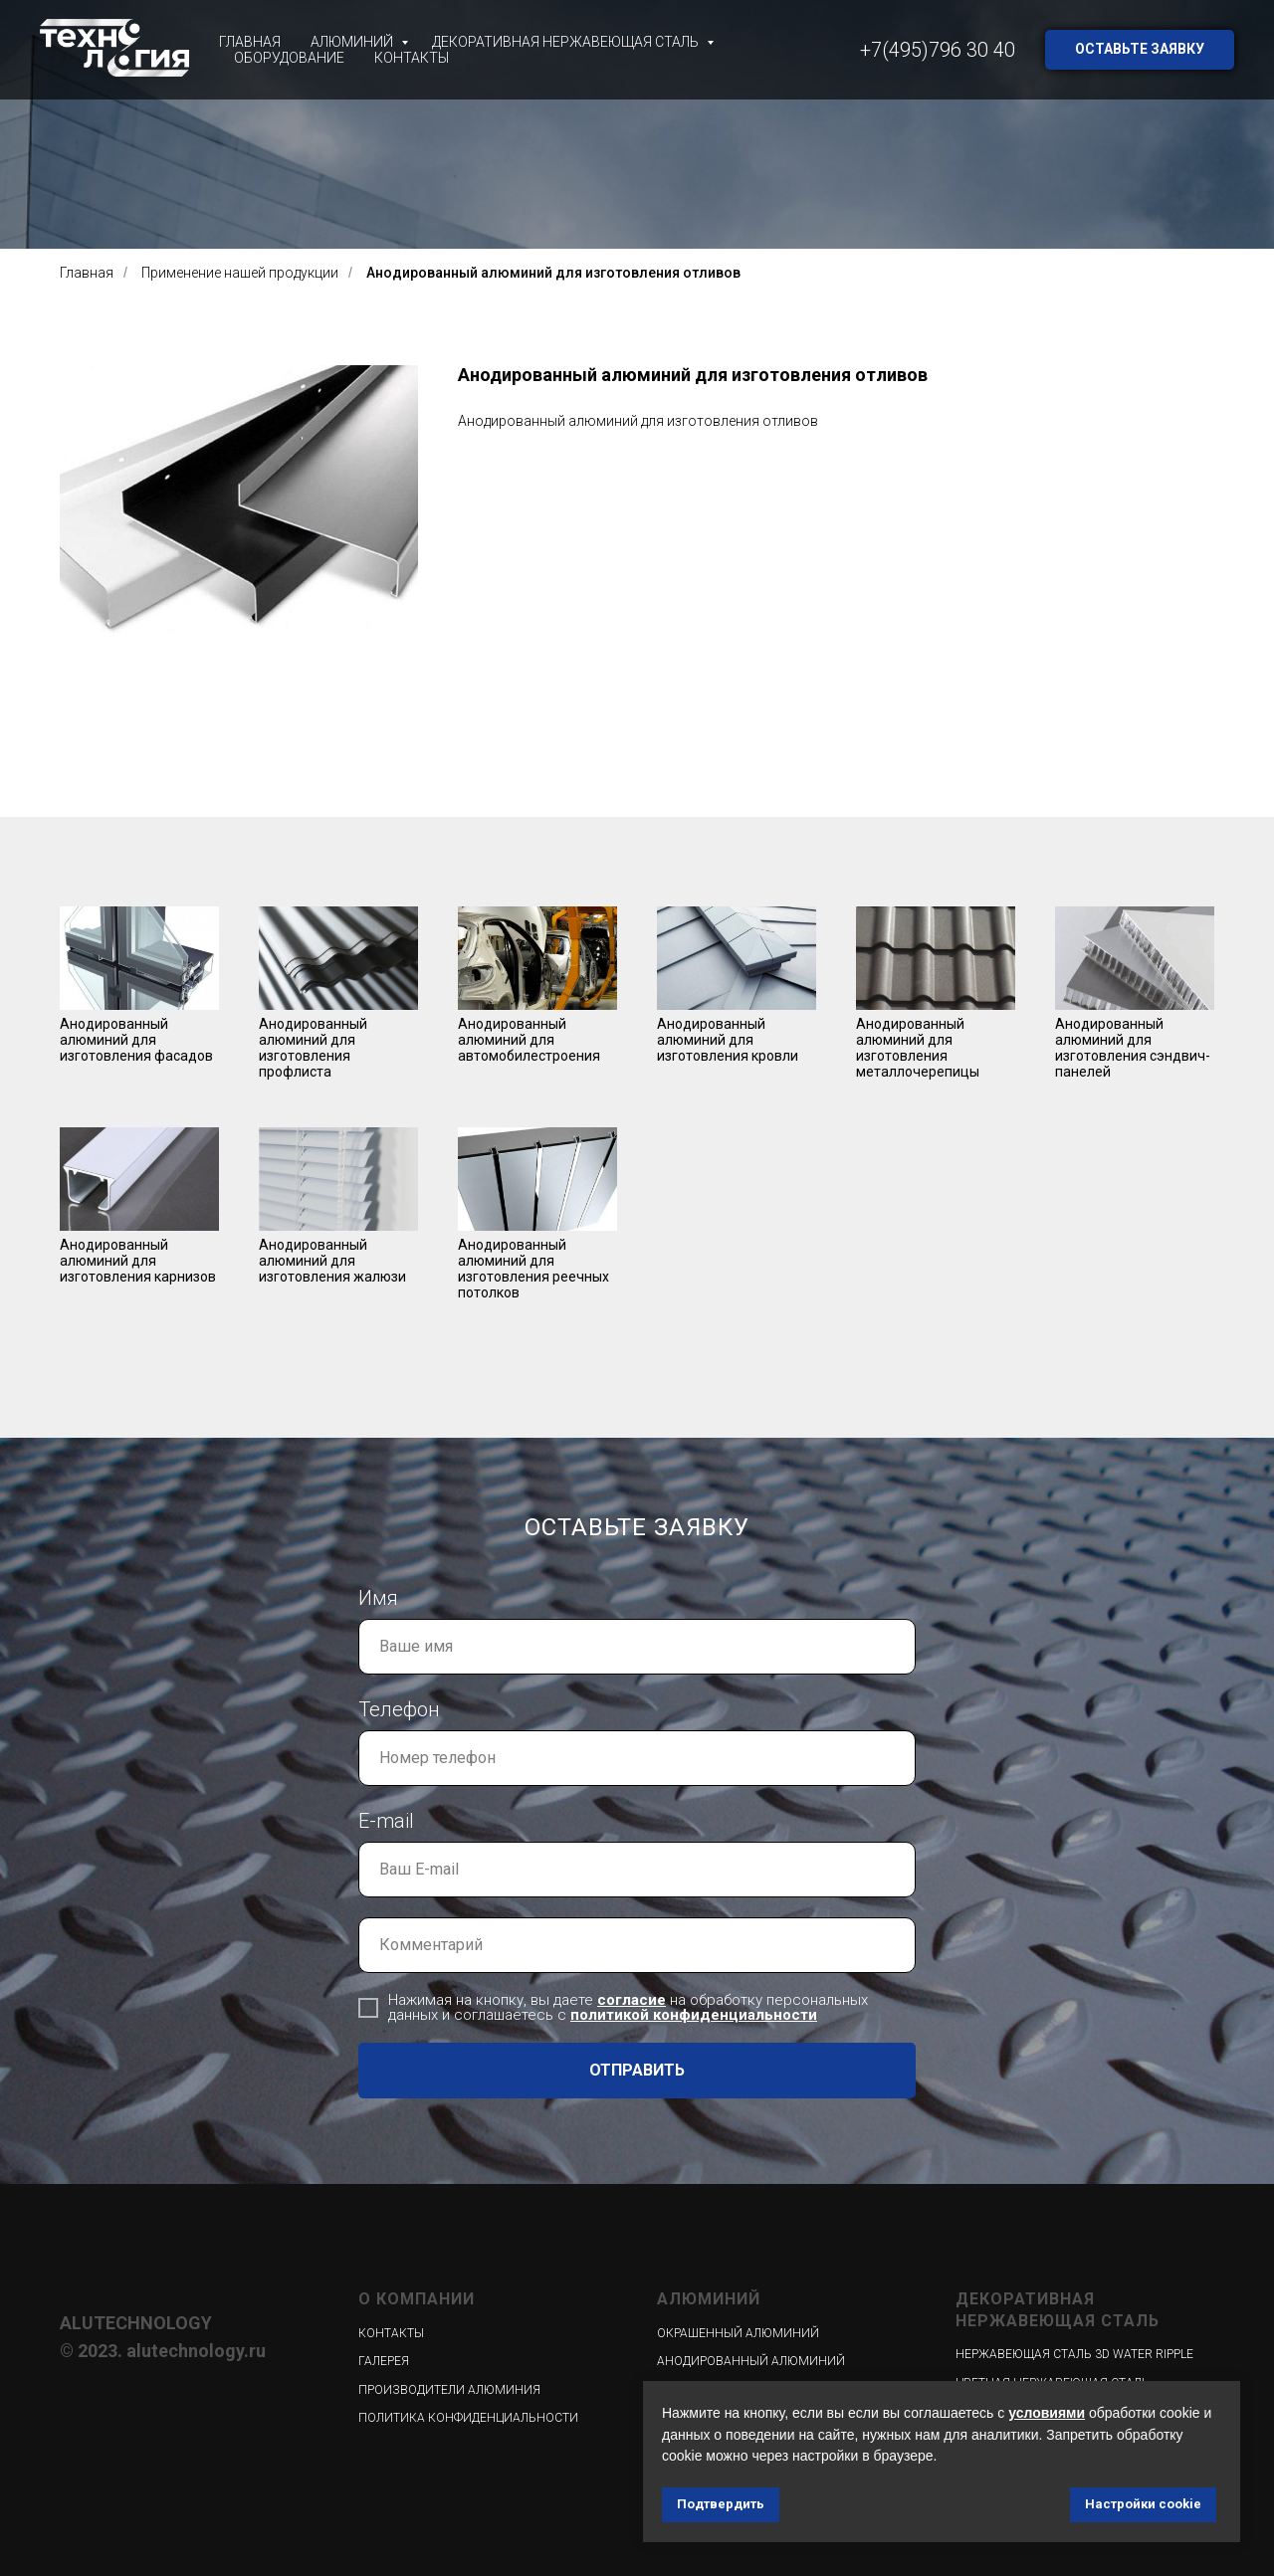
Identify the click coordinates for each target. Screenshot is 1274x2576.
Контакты (411, 58)
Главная (250, 42)
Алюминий (353, 42)
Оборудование (289, 58)
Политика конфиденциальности (468, 2418)
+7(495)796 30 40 (937, 50)
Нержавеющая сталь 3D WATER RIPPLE (1074, 2354)
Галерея (383, 2361)
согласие (631, 2000)
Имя (378, 1598)
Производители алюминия (449, 2390)
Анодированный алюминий (751, 2361)
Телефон (399, 1709)
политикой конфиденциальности (693, 2015)
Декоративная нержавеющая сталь (567, 42)
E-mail (386, 1821)
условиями (1046, 2413)
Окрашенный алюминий (738, 2333)
